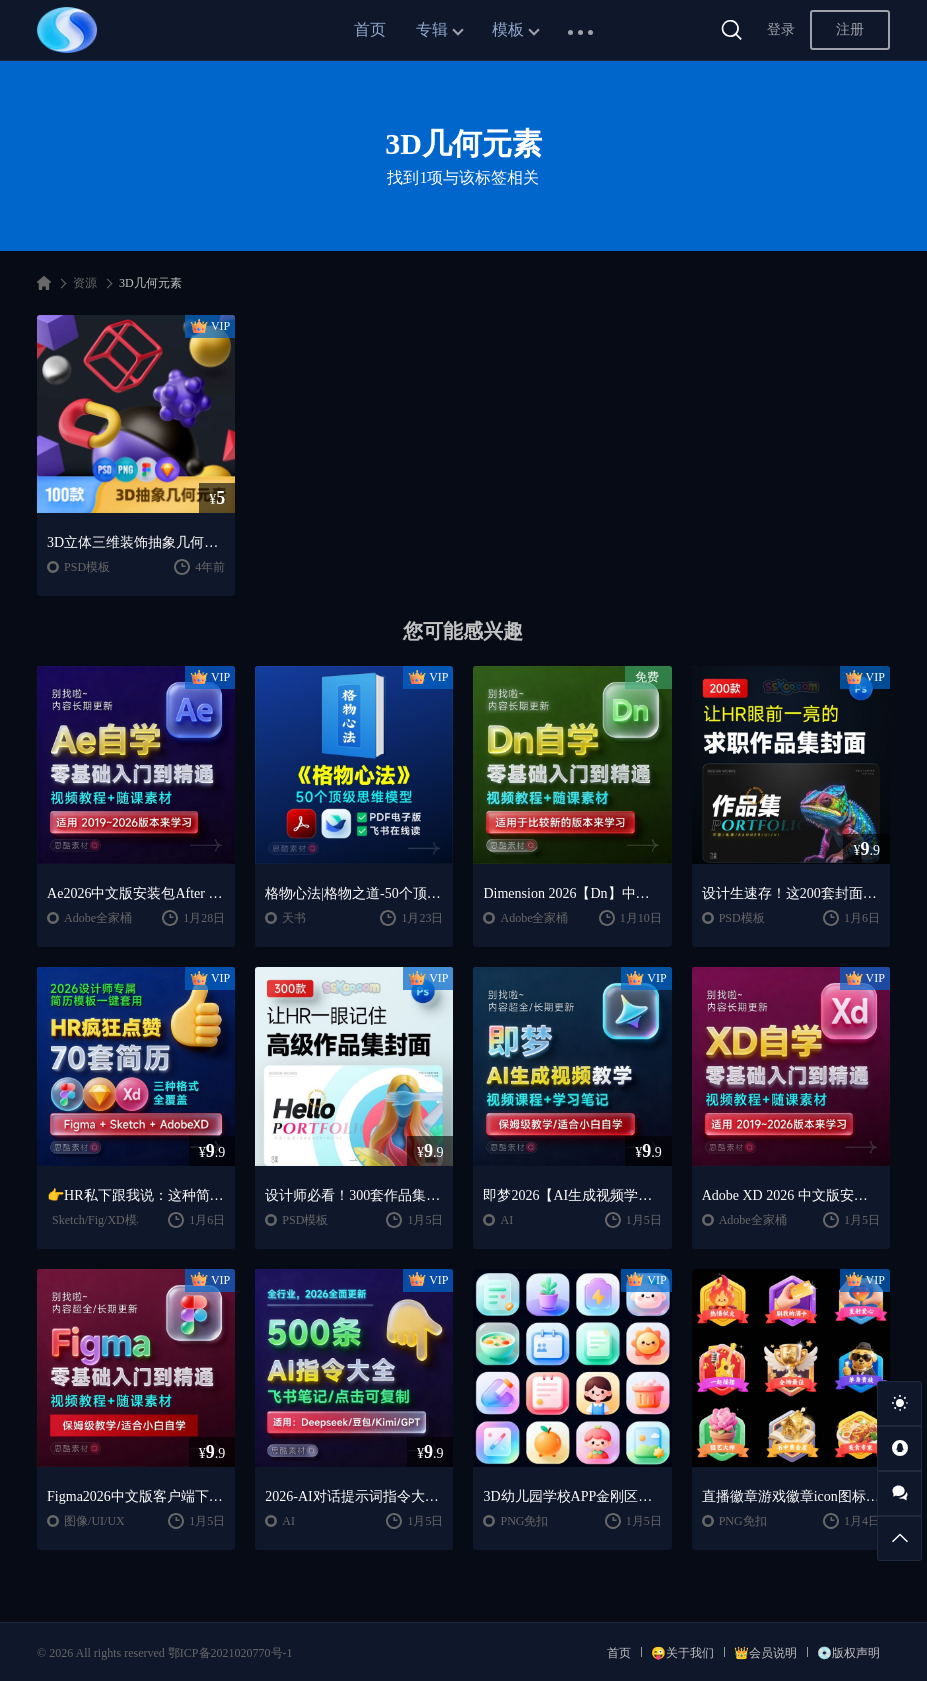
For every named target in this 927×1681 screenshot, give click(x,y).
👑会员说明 (765, 1653)
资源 (85, 283)
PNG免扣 (524, 1521)
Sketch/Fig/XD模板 (100, 1220)
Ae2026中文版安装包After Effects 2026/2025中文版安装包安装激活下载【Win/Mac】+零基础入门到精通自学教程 (136, 893)
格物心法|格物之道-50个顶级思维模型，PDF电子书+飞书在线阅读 (354, 893)
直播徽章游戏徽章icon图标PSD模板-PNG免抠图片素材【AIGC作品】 (791, 1496)
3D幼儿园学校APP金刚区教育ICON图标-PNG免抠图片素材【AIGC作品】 (572, 1496)
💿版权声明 (848, 1653)
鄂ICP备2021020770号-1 (230, 1653)
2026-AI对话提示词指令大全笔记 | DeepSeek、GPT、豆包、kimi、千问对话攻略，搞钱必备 (354, 1496)
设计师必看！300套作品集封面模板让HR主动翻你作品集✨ (354, 1195)
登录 (781, 29)
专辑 (432, 29)
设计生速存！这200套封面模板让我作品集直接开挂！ (791, 893)
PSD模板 (87, 567)
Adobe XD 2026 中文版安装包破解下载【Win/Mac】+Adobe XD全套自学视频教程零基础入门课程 (791, 1195)
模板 (508, 29)
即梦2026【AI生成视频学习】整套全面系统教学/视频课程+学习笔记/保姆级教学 (572, 1195)
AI (506, 1220)
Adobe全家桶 (98, 918)
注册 (850, 29)
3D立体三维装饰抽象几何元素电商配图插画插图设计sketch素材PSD (136, 542)
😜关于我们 (682, 1653)
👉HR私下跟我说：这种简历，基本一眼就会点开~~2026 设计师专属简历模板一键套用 (136, 1195)
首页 (370, 29)
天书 (294, 918)
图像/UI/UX (94, 1521)
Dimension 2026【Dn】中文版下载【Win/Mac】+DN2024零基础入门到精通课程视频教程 (572, 893)
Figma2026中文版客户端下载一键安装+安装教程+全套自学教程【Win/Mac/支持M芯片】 (136, 1496)
